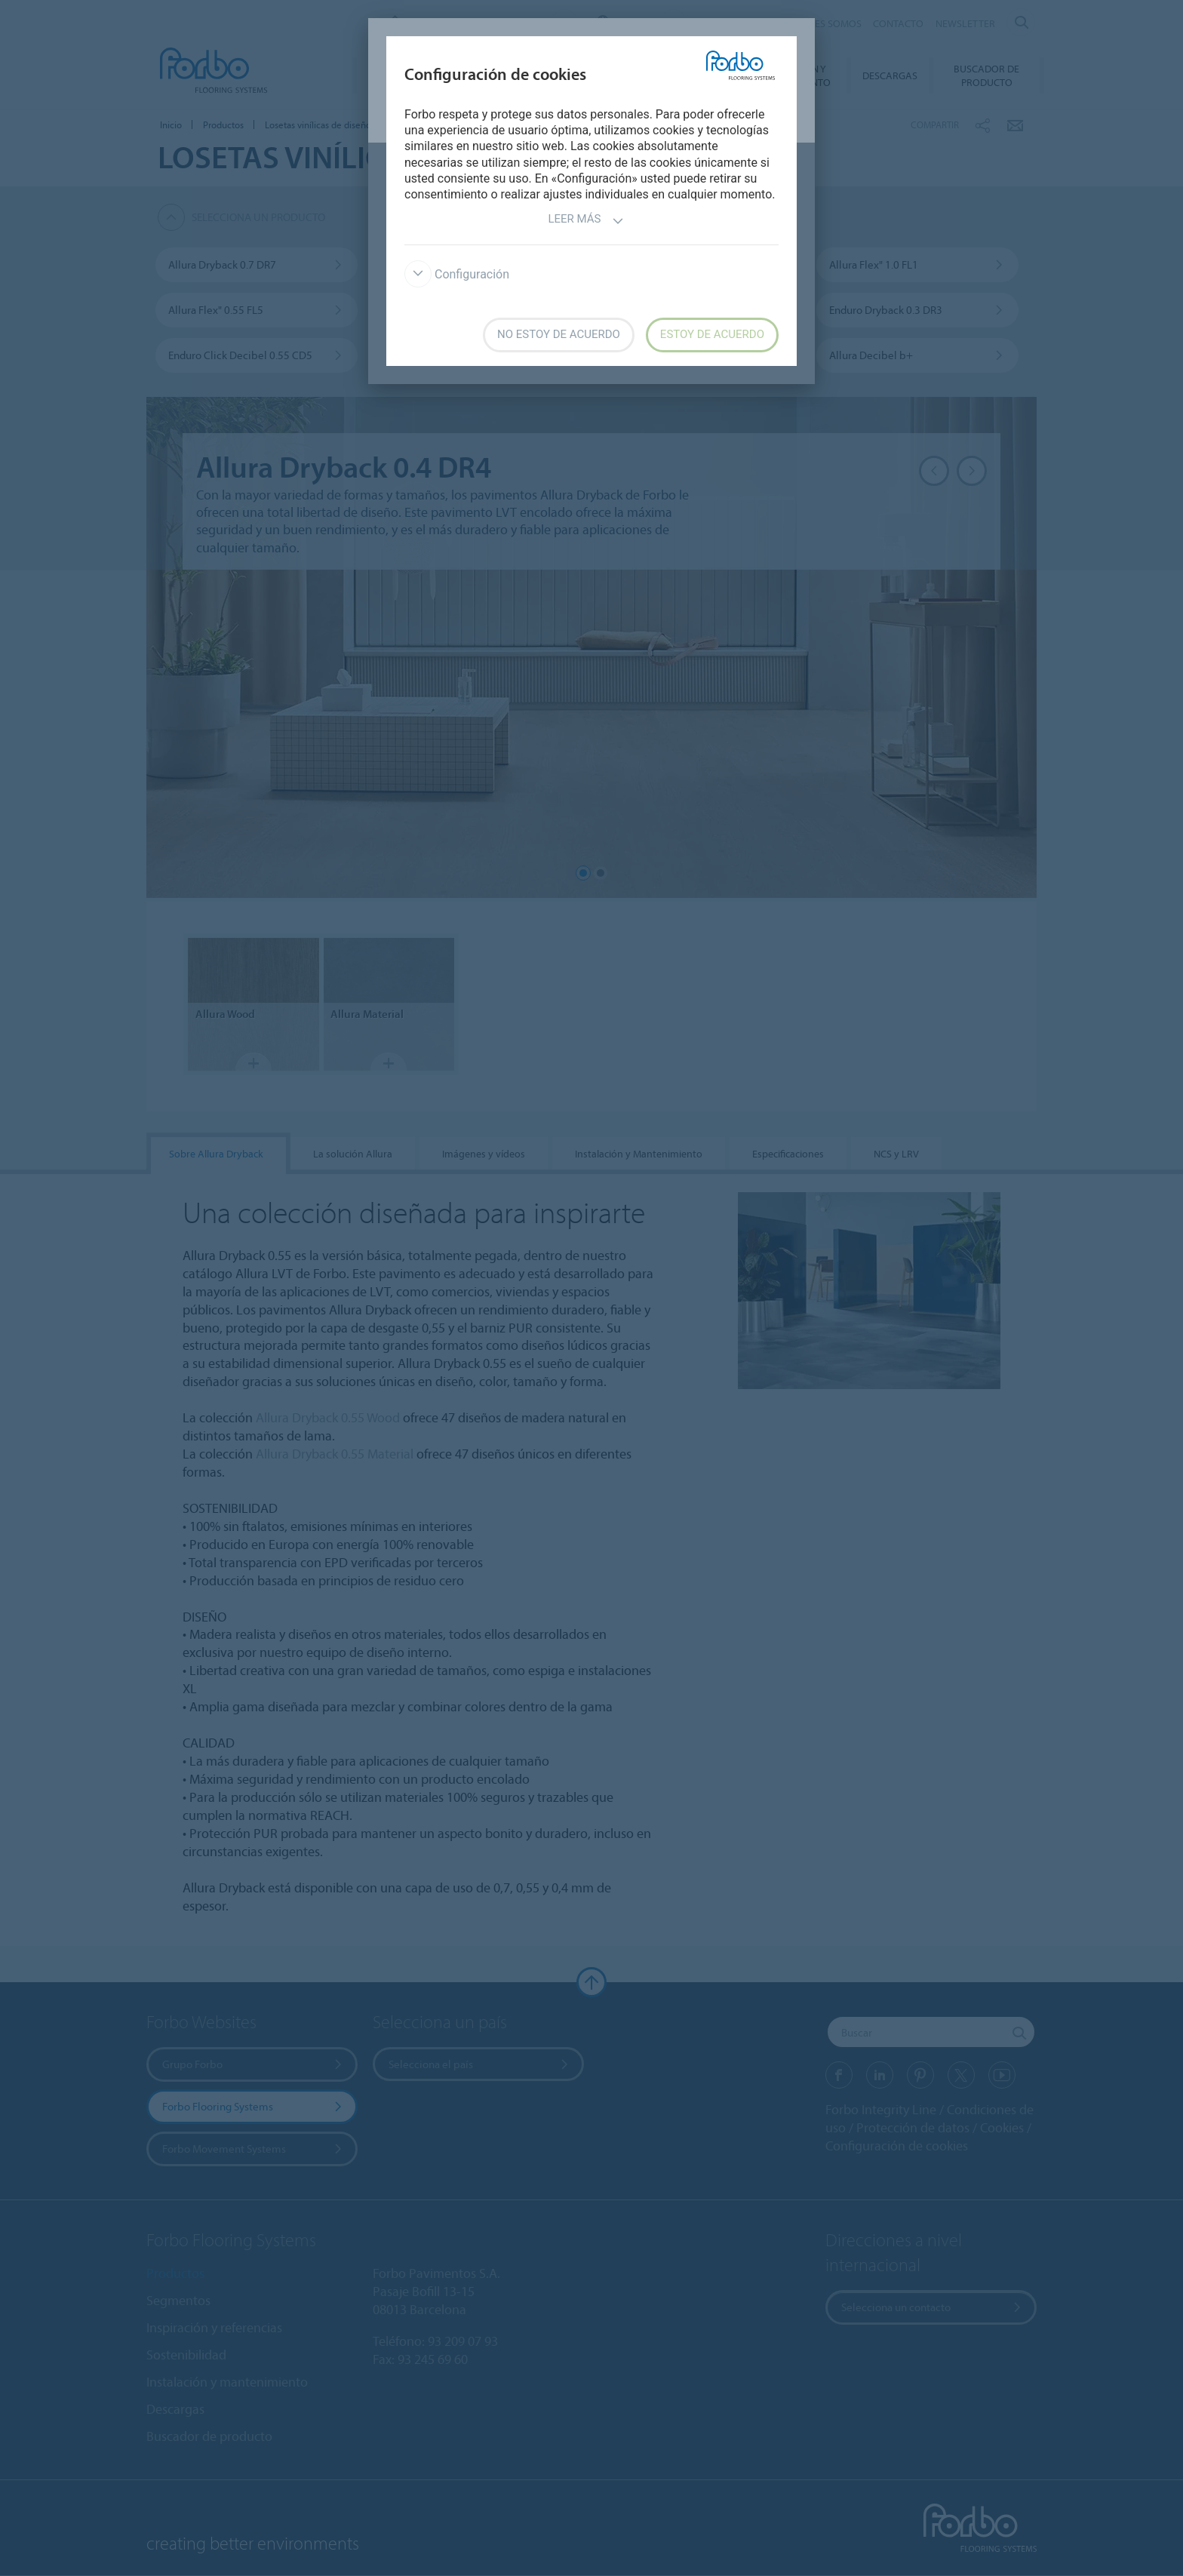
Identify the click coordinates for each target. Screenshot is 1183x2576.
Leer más (585, 220)
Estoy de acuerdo (712, 334)
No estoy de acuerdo (558, 334)
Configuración (456, 274)
